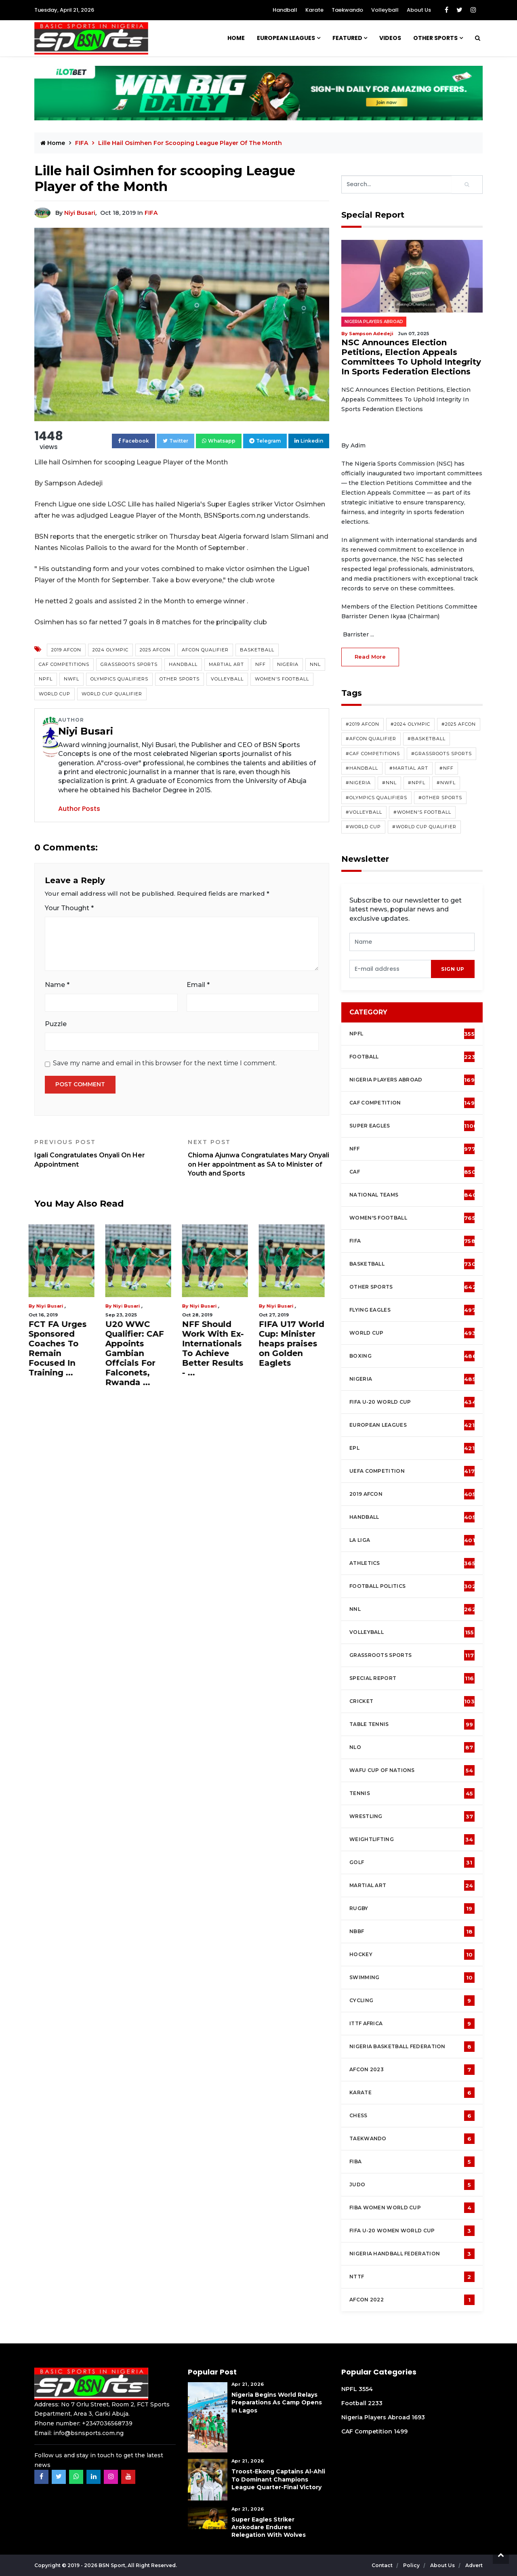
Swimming (412, 1977)
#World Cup (363, 826)
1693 (418, 2417)
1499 (401, 2431)
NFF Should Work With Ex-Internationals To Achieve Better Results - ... (219, 1348)
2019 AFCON (66, 650)
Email (198, 985)
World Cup (54, 694)
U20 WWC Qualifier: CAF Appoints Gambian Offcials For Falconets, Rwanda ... (140, 1353)
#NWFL (446, 782)
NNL (315, 664)
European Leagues (286, 38)
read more (370, 656)
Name (57, 985)
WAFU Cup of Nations (412, 1770)
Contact (383, 2565)
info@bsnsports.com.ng (88, 2433)
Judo (412, 2184)
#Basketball (427, 738)
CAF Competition (414, 1103)
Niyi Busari (79, 212)
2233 (375, 2403)
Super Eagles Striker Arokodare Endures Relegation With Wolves (268, 2527)
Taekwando (347, 10)
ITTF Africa (412, 2023)
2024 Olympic (110, 650)
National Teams (413, 1195)
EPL (412, 1448)
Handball (285, 10)
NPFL (46, 679)
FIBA (412, 2161)
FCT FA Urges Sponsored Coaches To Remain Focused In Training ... (63, 1348)
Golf (412, 1862)
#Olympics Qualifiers (376, 797)
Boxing (413, 1356)
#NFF (446, 768)
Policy (412, 2565)
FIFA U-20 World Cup (412, 1402)
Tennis (412, 1793)
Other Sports (435, 38)
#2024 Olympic (410, 724)
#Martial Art (408, 768)
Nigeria (287, 664)
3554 (366, 2389)
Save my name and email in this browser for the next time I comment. (165, 1063)
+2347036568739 (107, 2423)
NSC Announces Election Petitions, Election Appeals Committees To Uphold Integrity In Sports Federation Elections (411, 357)
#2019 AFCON (362, 724)
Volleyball (385, 10)
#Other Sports (440, 797)
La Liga (412, 1540)
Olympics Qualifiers (119, 679)
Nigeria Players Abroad (374, 321)
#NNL (389, 782)
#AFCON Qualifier (371, 738)
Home (236, 38)
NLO (412, 1747)
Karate (314, 10)
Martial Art (226, 664)
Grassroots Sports (129, 664)
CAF (412, 1172)
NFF (260, 664)
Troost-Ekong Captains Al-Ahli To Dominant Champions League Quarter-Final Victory (278, 2479)
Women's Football (282, 679)
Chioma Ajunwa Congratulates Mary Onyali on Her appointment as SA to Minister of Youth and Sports (258, 1157)
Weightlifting (412, 1839)
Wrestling (412, 1816)
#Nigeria (358, 782)
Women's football (412, 1218)
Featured (347, 38)
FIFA (82, 143)
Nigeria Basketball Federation (412, 2046)
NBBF (412, 1931)
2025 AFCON (155, 650)
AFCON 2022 (412, 2300)
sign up (452, 969)
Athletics (412, 1563)
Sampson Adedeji (371, 333)
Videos (390, 38)
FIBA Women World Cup (412, 2207)
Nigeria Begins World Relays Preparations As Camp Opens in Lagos (276, 2402)
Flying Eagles (412, 1310)
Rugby (412, 1908)
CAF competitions (64, 664)
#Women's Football (422, 812)
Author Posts (79, 808)
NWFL (71, 679)
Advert (474, 2565)
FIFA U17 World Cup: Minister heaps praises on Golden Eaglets (297, 1343)
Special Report (412, 1678)
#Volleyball (364, 812)
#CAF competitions (373, 753)
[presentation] (390, 969)
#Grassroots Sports (441, 753)
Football (414, 1057)
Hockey (412, 1954)
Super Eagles (413, 1126)
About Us (419, 10)
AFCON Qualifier (205, 650)
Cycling (412, 2000)
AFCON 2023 (412, 2069)
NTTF (412, 2277)
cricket (412, 1701)
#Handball (362, 768)
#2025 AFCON (458, 724)
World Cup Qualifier (112, 694)
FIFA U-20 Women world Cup (412, 2230)
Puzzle (56, 1024)
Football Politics (412, 1586)
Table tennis (412, 1724)
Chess (412, 2115)
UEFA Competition (412, 1471)
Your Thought (69, 908)
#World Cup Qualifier (424, 826)
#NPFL (416, 782)
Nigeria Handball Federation (412, 2253)
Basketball (257, 650)
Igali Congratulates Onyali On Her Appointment (105, 1153)
